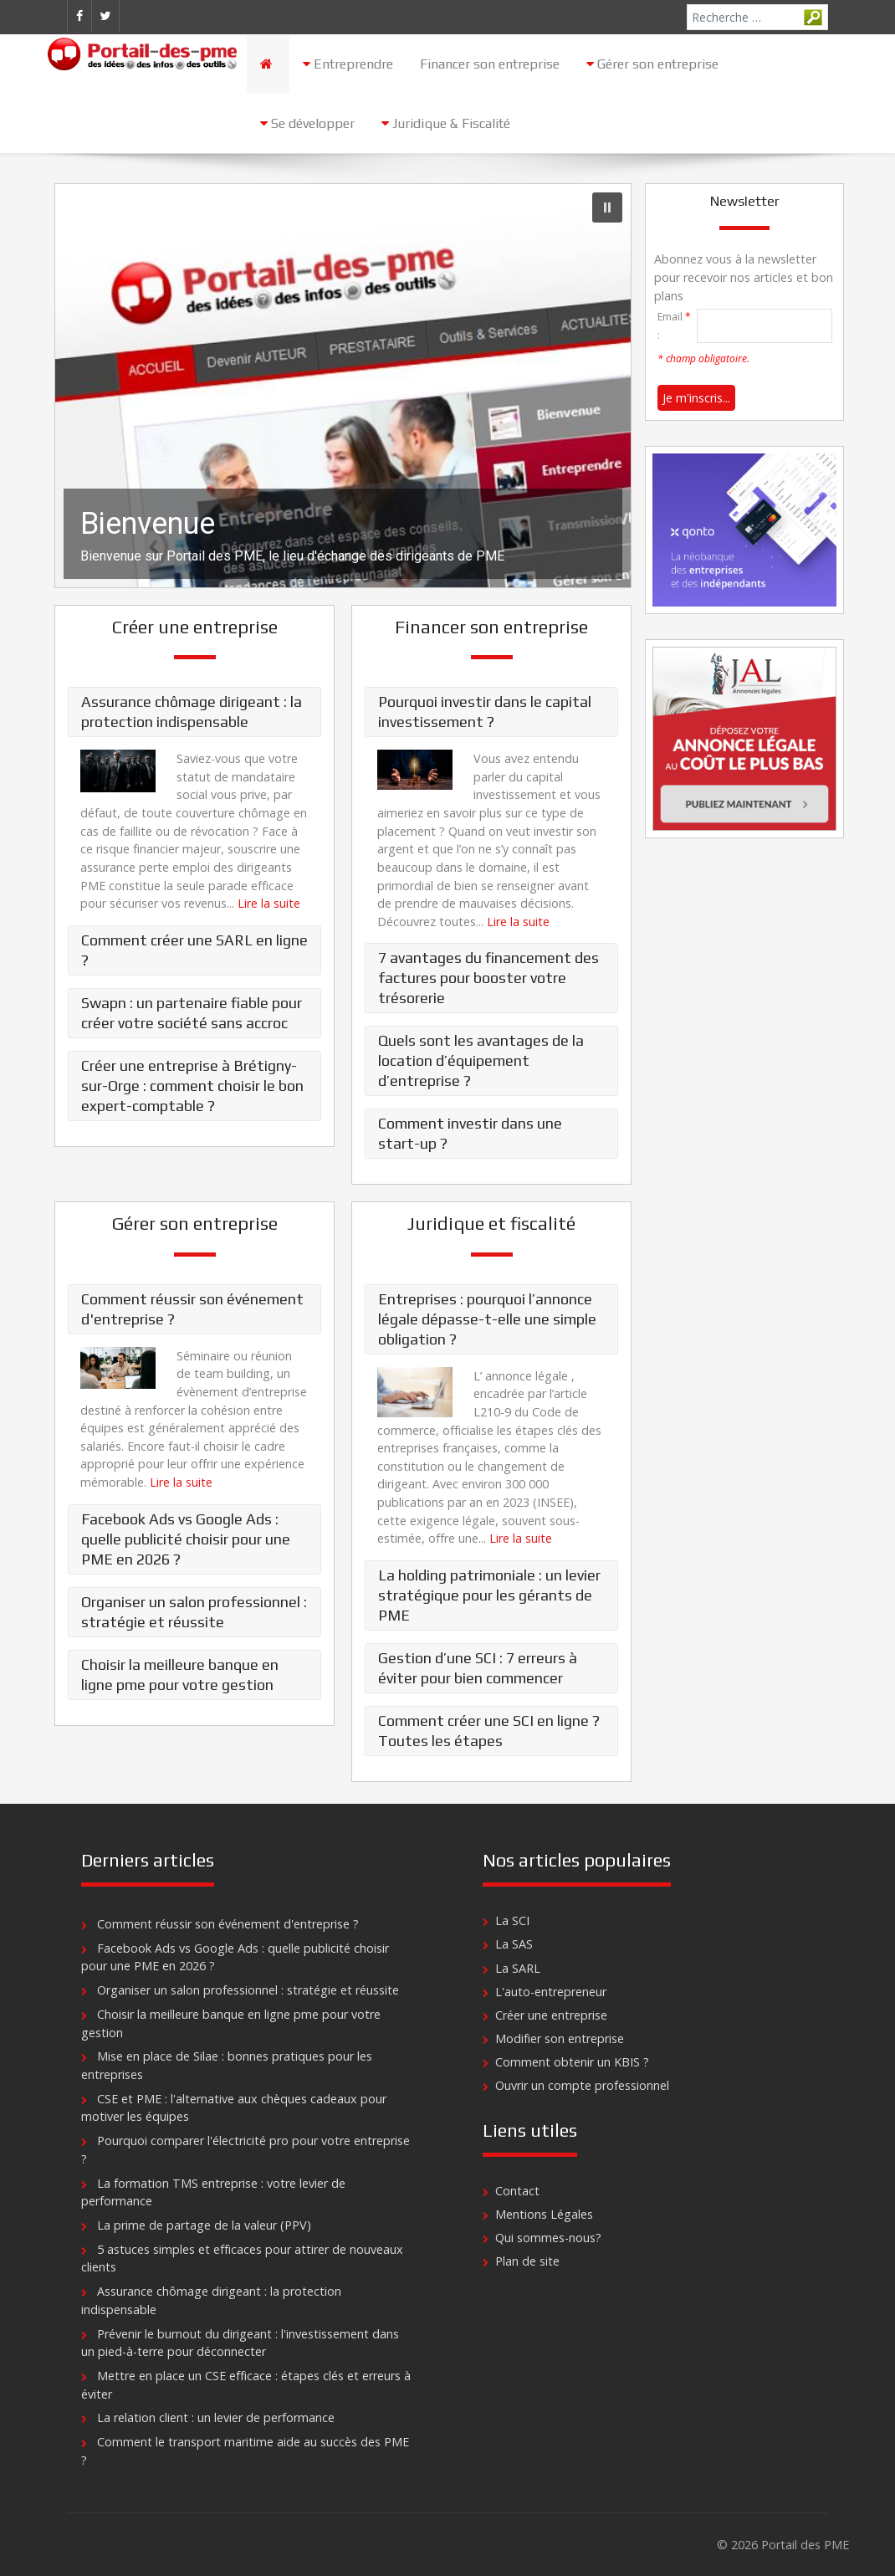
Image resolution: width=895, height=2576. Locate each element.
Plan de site (527, 2261)
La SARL (517, 1968)
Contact (517, 2191)
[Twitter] (105, 16)
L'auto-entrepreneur (550, 1992)
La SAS (514, 1944)
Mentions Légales (544, 2214)
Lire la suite (269, 903)
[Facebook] (79, 16)
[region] (343, 385)
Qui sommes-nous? (548, 2238)
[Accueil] (268, 64)
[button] (343, 385)
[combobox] (757, 17)
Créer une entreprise (551, 2015)
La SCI (512, 1920)
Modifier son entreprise (559, 2038)
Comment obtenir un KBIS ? (572, 2062)
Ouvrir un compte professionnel (582, 2085)
